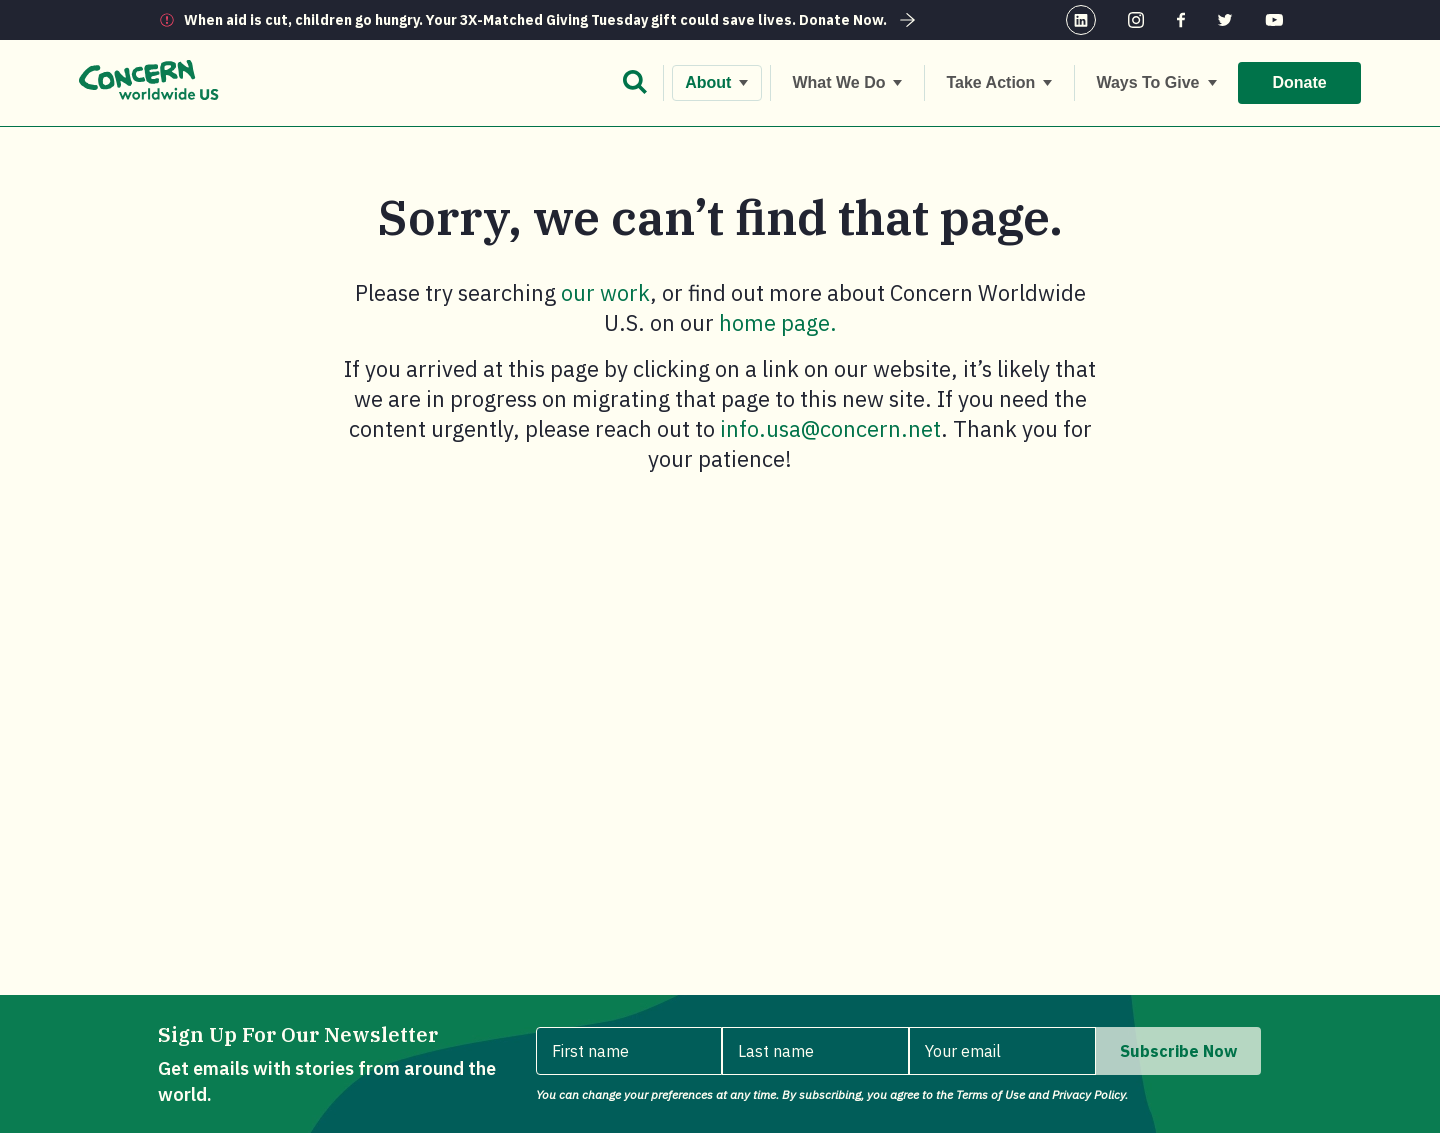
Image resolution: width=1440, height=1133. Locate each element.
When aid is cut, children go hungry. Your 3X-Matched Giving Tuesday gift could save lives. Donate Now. (552, 20)
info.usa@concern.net (830, 428)
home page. (778, 322)
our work (605, 292)
